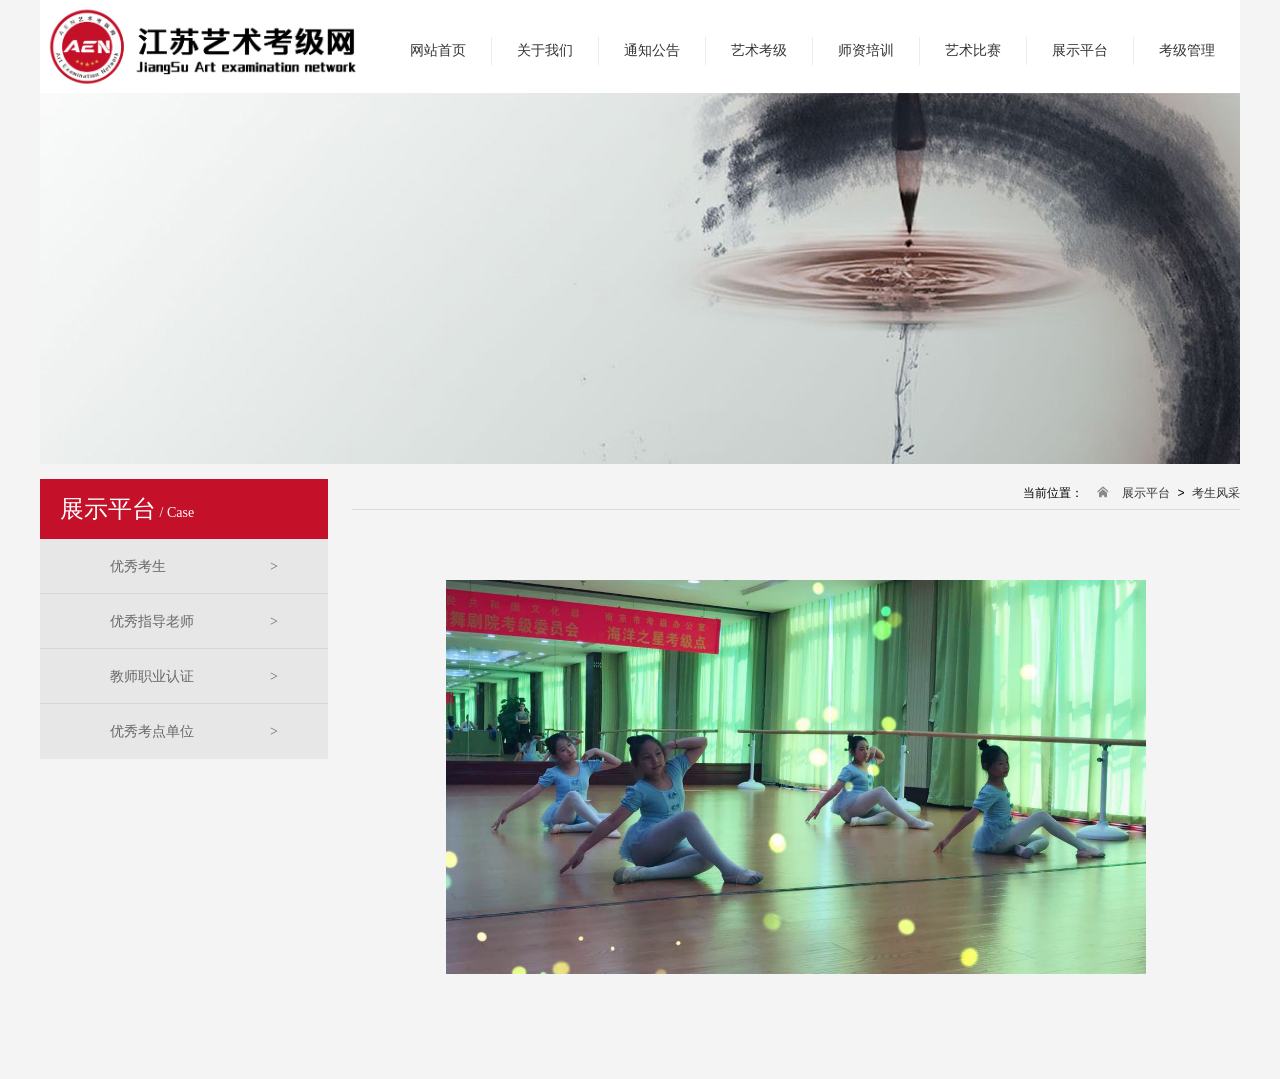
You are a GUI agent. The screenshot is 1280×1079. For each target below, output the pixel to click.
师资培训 (866, 50)
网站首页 (438, 50)
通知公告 (652, 50)
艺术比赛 (973, 50)
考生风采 (1216, 493)
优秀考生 (194, 566)
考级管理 (1187, 50)
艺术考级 (759, 50)
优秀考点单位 (194, 731)
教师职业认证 (194, 676)
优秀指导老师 (194, 621)
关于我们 (545, 50)
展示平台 (1080, 50)
